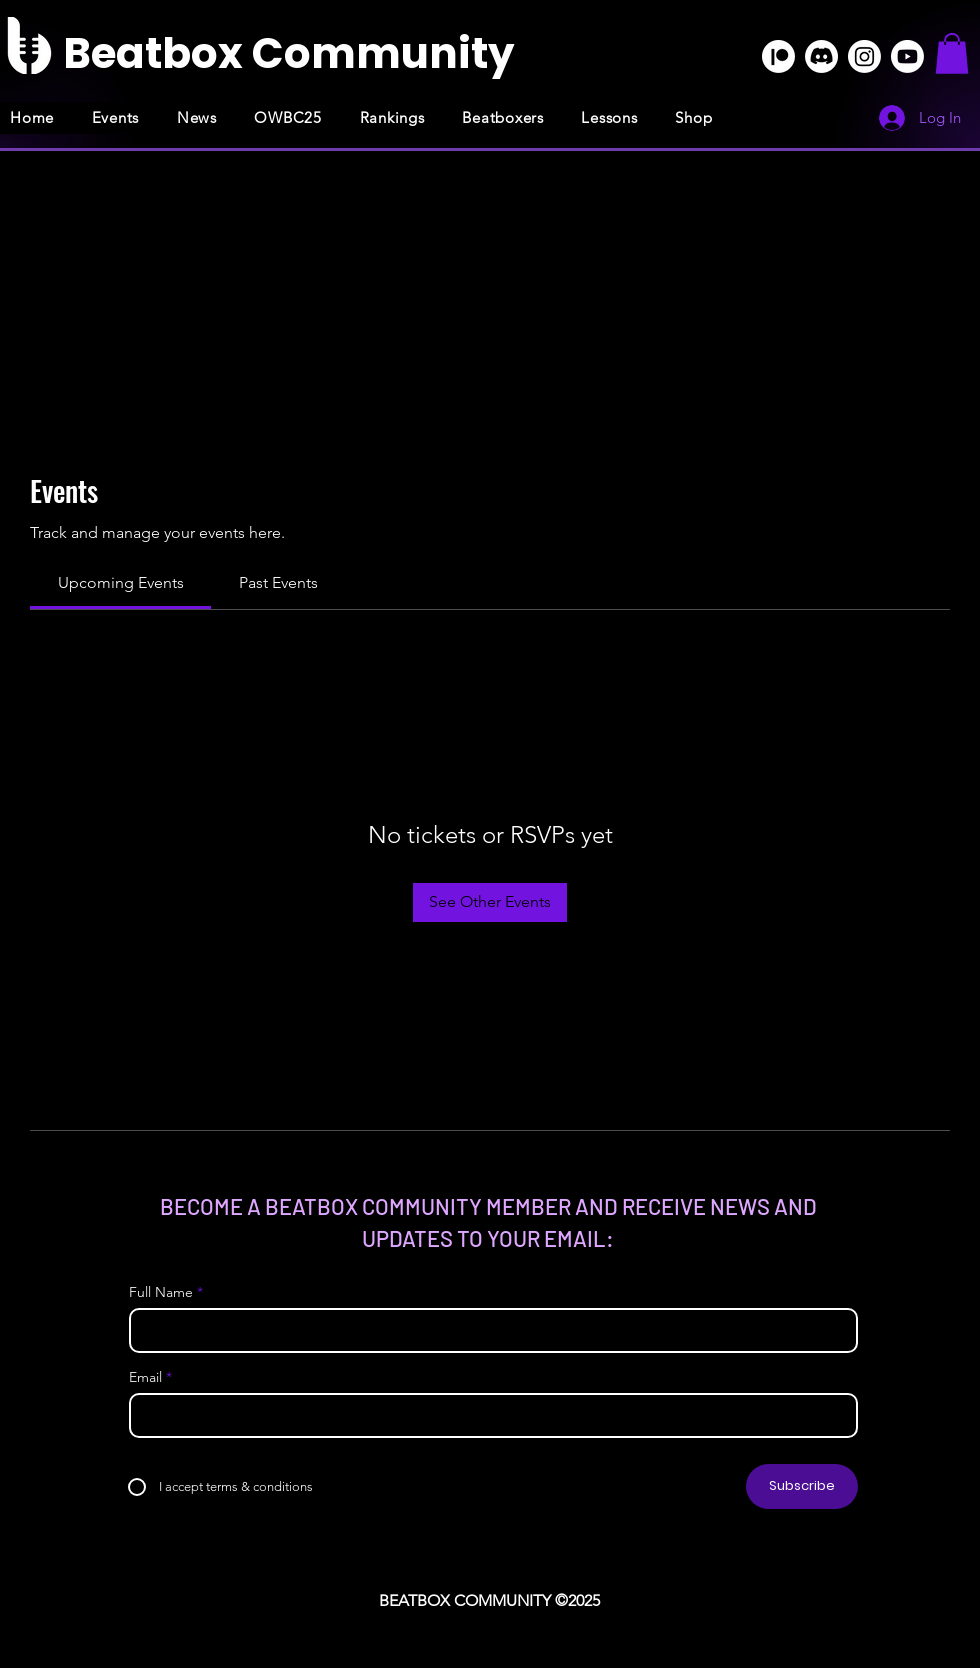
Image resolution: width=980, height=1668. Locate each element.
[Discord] (821, 56)
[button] (952, 53)
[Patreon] (778, 56)
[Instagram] (864, 56)
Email (145, 1377)
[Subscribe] (802, 1486)
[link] (121, 582)
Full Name (161, 1292)
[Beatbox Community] (288, 54)
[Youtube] (907, 56)
